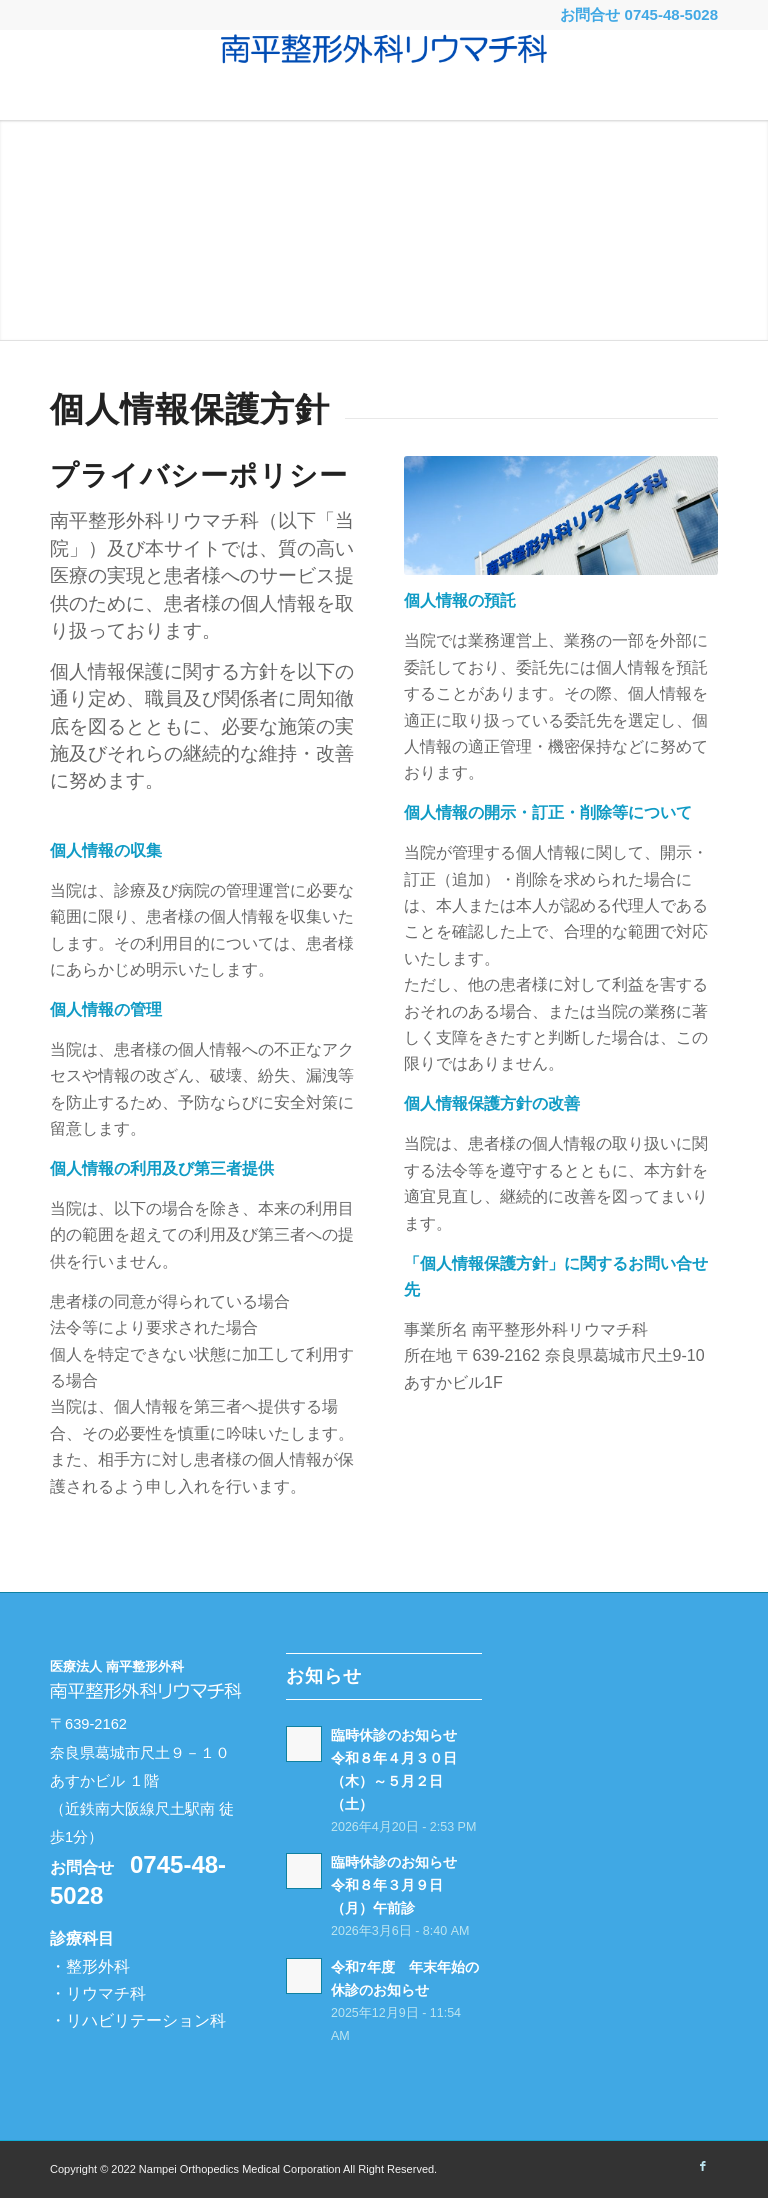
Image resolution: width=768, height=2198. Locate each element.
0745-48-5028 (671, 14)
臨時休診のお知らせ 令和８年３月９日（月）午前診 (401, 1885)
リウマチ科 (106, 1993)
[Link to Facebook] (703, 2166)
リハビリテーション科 (146, 2020)
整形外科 (98, 1966)
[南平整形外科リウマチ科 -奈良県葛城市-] (384, 75)
